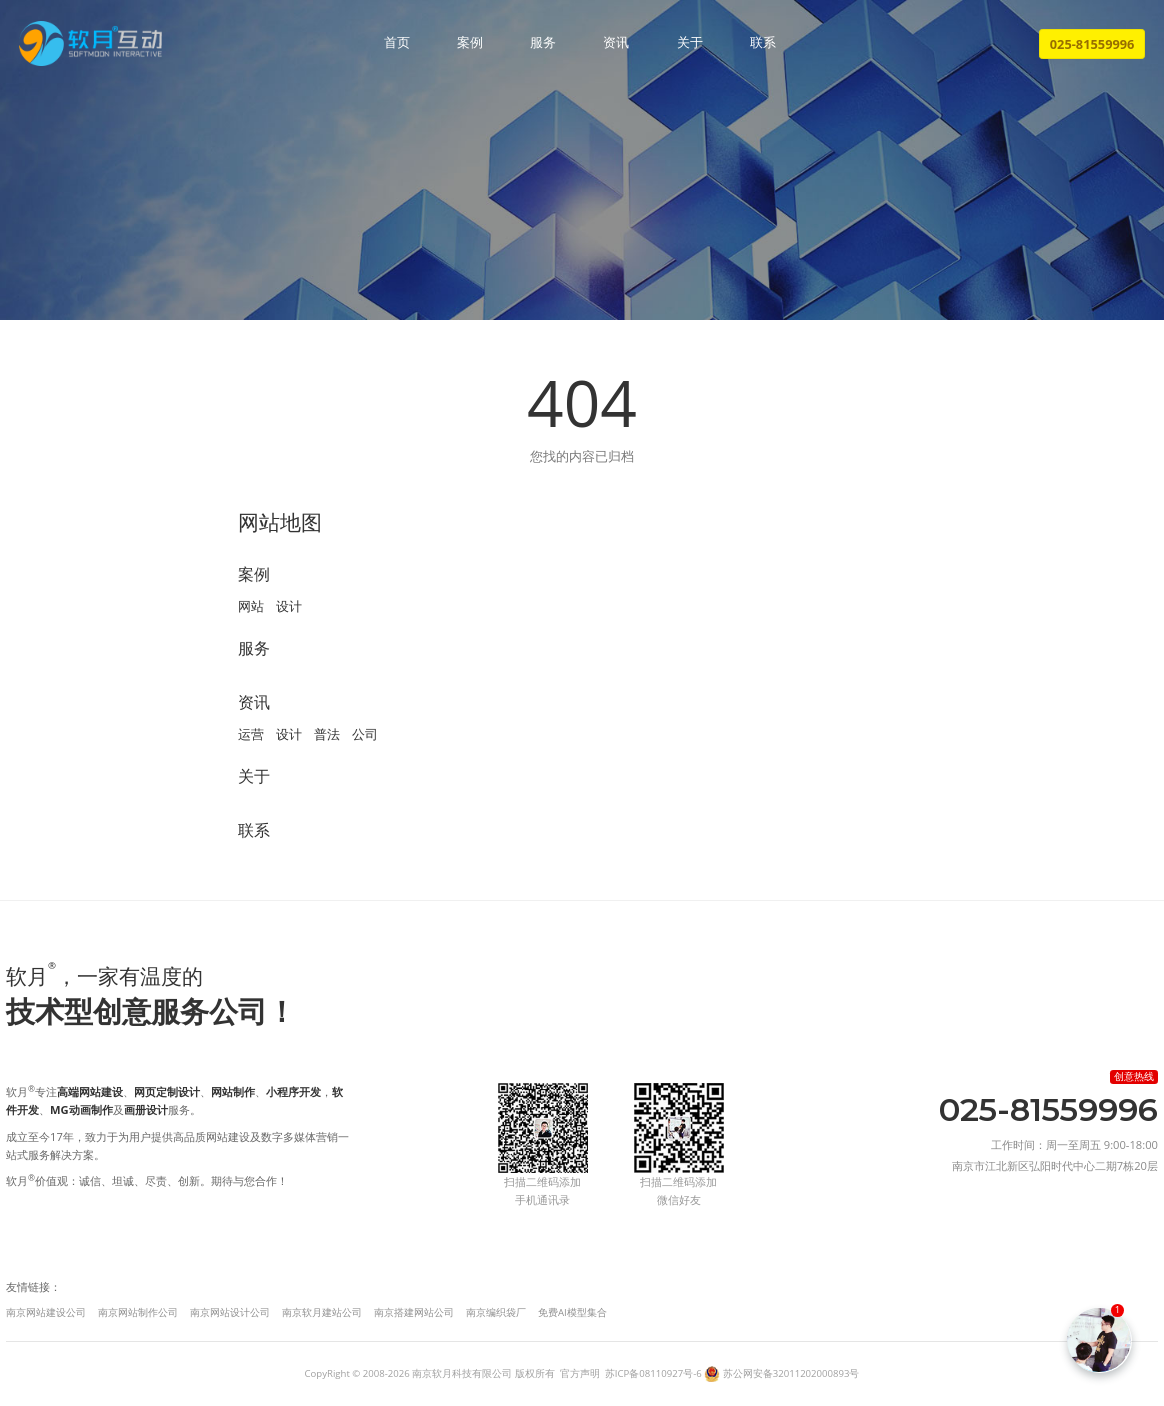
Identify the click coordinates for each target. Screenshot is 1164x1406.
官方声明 (580, 1373)
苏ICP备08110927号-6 (653, 1373)
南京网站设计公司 (230, 1312)
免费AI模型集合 (572, 1312)
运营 (251, 734)
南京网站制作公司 (138, 1312)
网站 (251, 606)
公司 (365, 734)
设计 (289, 606)
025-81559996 (1092, 44)
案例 (470, 43)
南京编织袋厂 (496, 1312)
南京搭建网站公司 (414, 1312)
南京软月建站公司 (322, 1312)
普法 (327, 734)
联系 (763, 43)
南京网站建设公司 (46, 1312)
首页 (397, 43)
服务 (543, 43)
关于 (690, 43)
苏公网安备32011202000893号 (791, 1373)
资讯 (616, 43)
